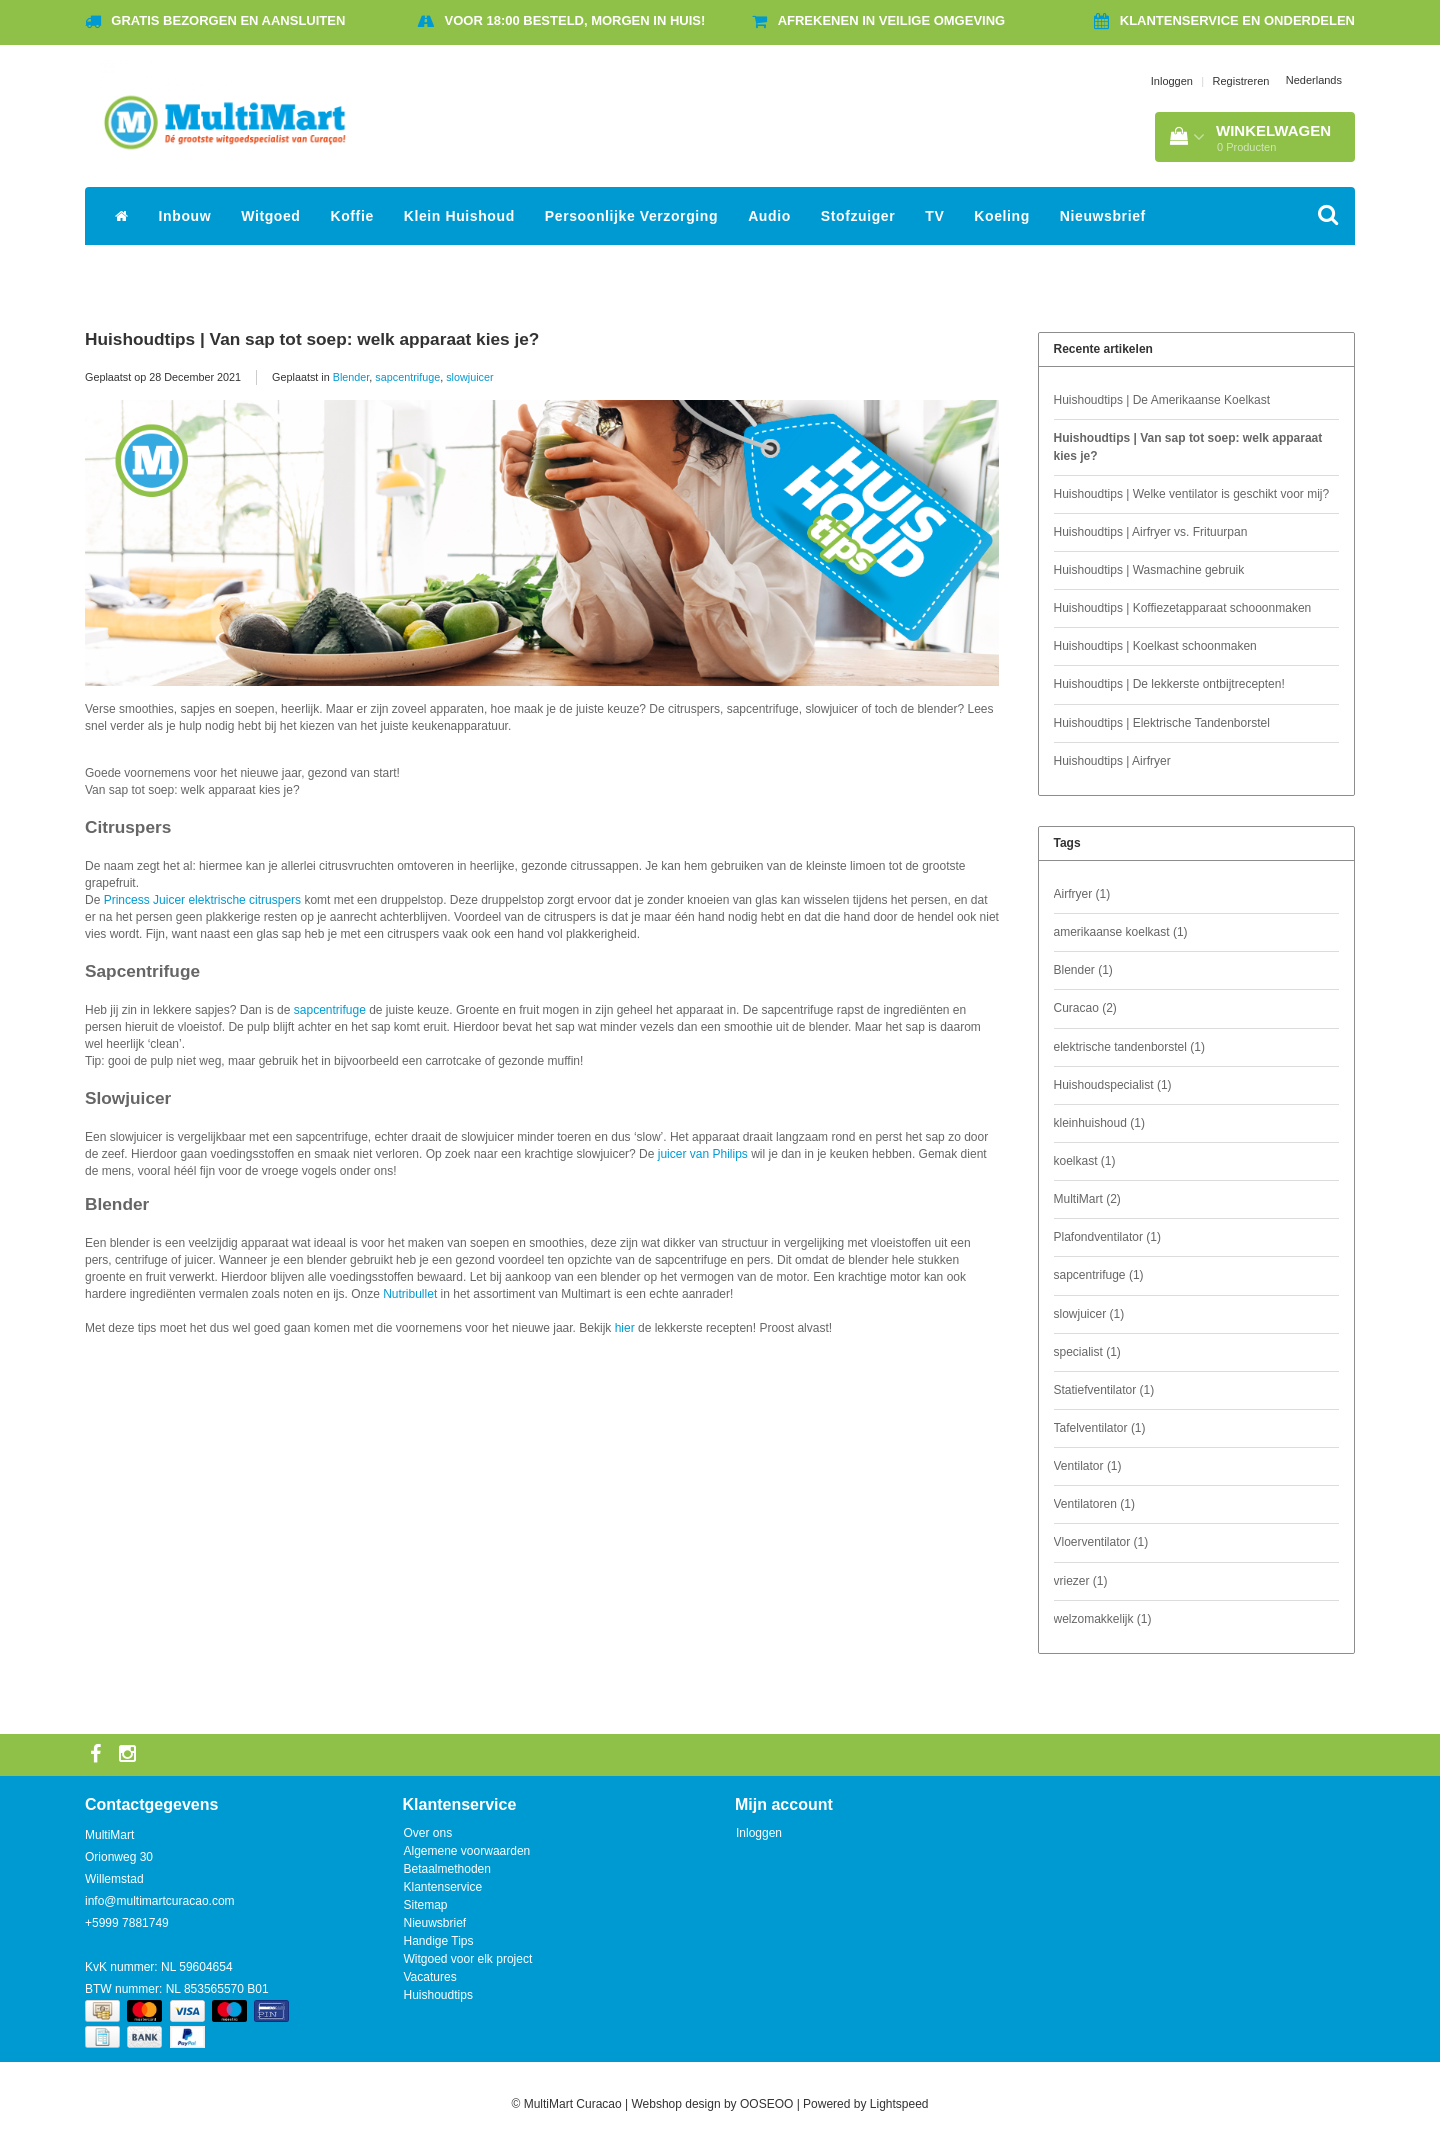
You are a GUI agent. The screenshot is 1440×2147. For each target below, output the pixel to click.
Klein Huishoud (459, 216)
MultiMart (1087, 1199)
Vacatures (430, 1977)
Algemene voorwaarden (467, 1851)
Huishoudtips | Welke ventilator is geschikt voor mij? (1192, 494)
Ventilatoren (1094, 1504)
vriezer (1081, 1581)
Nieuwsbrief (1103, 216)
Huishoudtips (438, 1995)
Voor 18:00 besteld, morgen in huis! (575, 20)
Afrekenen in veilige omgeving (892, 20)
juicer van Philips (703, 1154)
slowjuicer (469, 377)
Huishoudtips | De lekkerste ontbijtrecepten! (1169, 684)
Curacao (1085, 1008)
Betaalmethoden (447, 1869)
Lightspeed (899, 2104)
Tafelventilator (1100, 1428)
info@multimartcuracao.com (160, 1901)
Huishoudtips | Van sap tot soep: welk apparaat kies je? (312, 339)
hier (625, 1328)
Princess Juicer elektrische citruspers (202, 900)
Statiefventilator (1104, 1390)
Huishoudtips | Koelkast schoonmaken (1155, 646)
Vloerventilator (1101, 1542)
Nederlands (1314, 80)
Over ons (428, 1833)
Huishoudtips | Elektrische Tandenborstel (1162, 723)
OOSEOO (766, 2104)
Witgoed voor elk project (468, 1959)
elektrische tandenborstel (1129, 1047)
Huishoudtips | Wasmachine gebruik (1149, 570)
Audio (769, 216)
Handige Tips (439, 1941)
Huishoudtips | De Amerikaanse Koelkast (1162, 400)
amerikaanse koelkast (1121, 932)
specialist (1087, 1352)
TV (934, 216)
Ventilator (1088, 1466)
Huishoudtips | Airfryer (1112, 761)
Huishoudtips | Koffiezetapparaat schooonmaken (1183, 608)
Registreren (1241, 81)
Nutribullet (410, 1294)
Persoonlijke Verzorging (631, 216)
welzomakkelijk (1103, 1619)
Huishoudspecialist (1113, 1085)
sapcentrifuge (407, 377)
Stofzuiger (858, 216)
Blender (351, 377)
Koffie (352, 216)
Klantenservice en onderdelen (1237, 20)
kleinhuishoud (1099, 1123)
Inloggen (1172, 81)
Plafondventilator (1107, 1237)
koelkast (1085, 1161)
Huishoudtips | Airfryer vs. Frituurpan (1151, 532)
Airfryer (1082, 894)
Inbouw (185, 216)
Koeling (1002, 216)
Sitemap (426, 1905)
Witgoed (270, 216)
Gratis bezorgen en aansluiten (228, 20)
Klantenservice (443, 1887)
